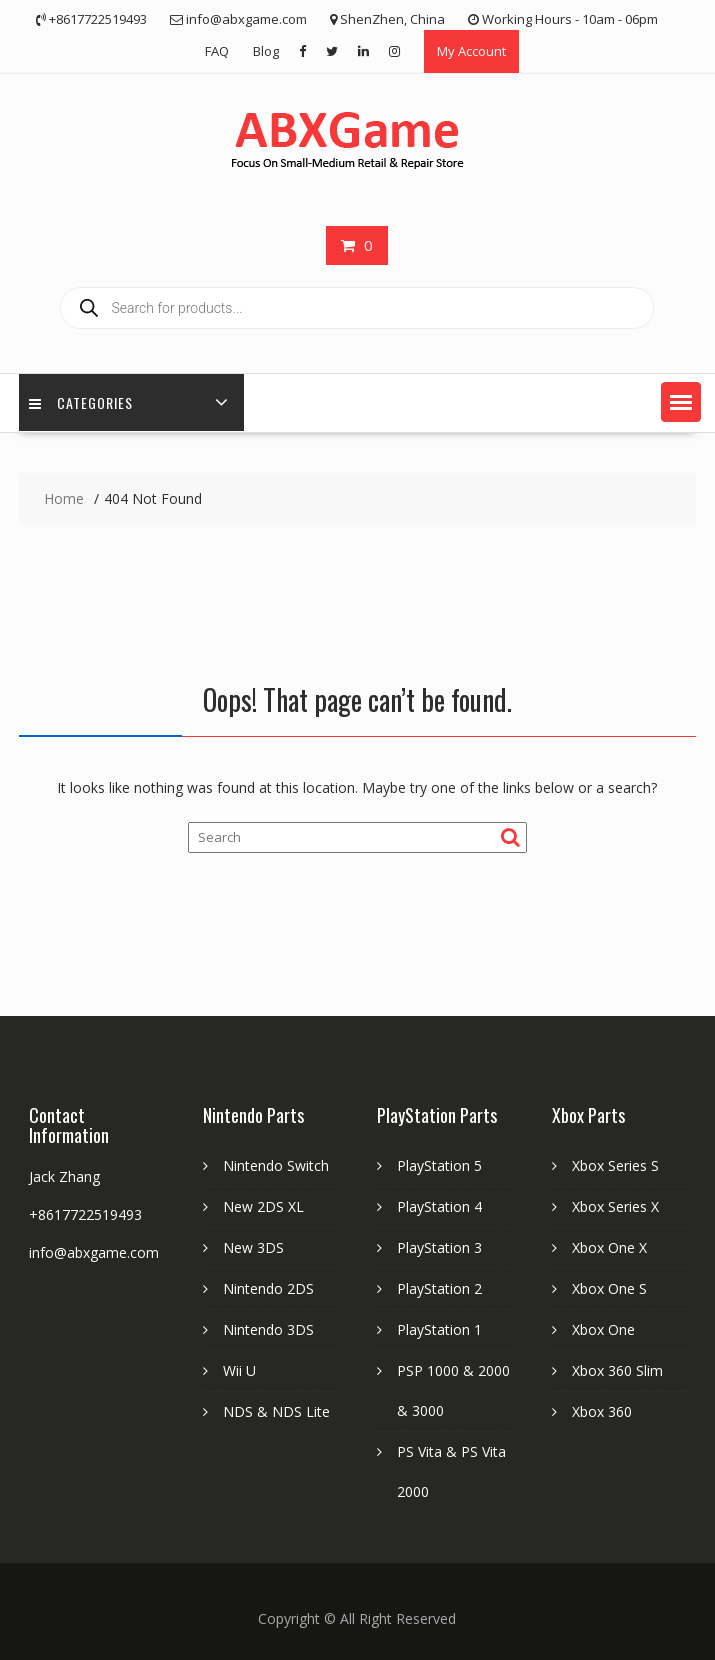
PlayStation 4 (439, 1206)
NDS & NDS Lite (276, 1411)
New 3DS (253, 1247)
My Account (471, 51)
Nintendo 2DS (268, 1288)
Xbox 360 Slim (617, 1370)
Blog (266, 51)
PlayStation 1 (439, 1329)
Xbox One (603, 1329)
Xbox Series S (615, 1165)
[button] (681, 402)
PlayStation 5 (439, 1165)
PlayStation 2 (439, 1288)
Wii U (239, 1370)
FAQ (217, 51)
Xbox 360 (602, 1411)
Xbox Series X (615, 1206)
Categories (81, 402)
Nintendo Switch (276, 1165)
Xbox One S (609, 1288)
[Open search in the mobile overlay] (357, 308)
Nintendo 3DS (268, 1329)
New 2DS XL (263, 1206)
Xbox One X (609, 1247)
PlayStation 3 (439, 1247)
